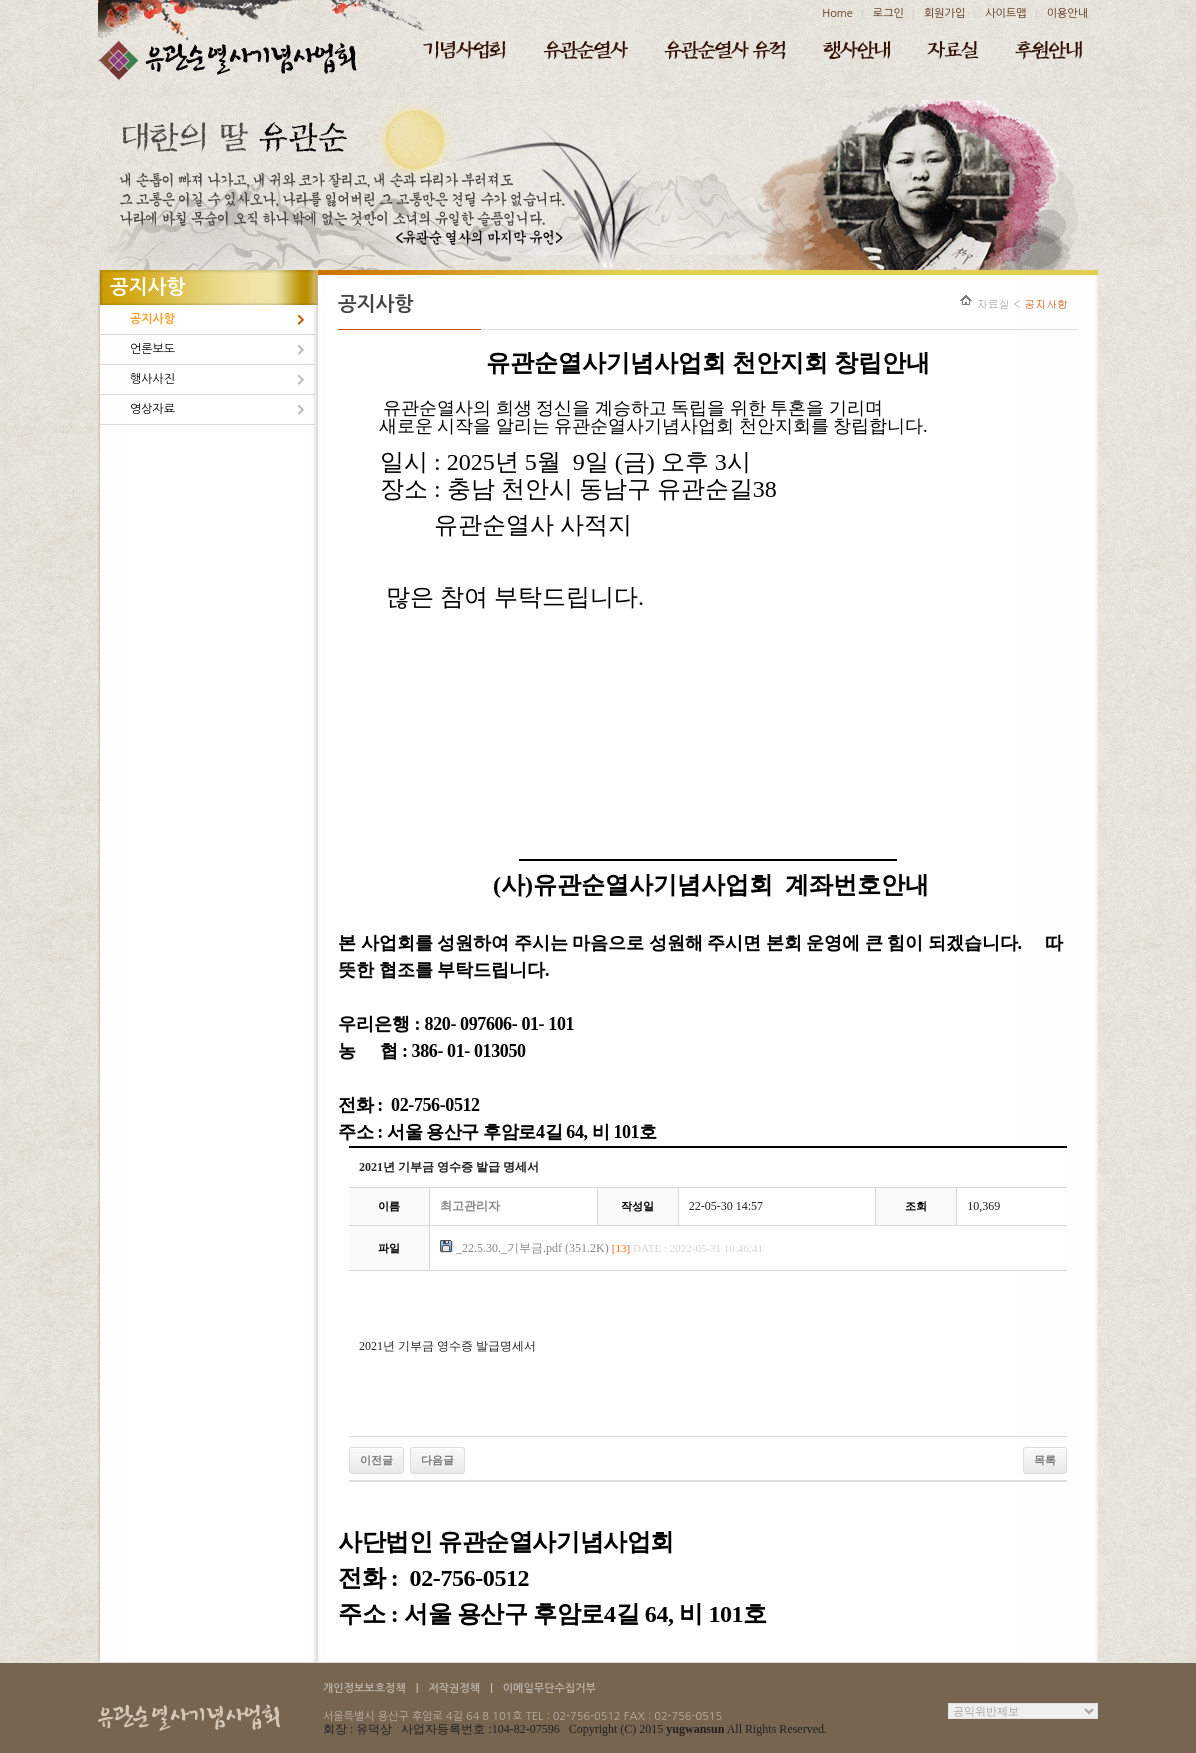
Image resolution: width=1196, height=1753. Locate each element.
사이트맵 (1005, 13)
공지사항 (152, 319)
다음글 (437, 1460)
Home (837, 13)
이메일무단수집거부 (549, 1688)
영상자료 (152, 409)
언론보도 (152, 349)
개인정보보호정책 (364, 1688)
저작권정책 (454, 1688)
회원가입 (944, 13)
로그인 (888, 13)
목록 (1045, 1460)
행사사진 (152, 379)
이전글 (376, 1460)
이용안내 (1067, 13)
